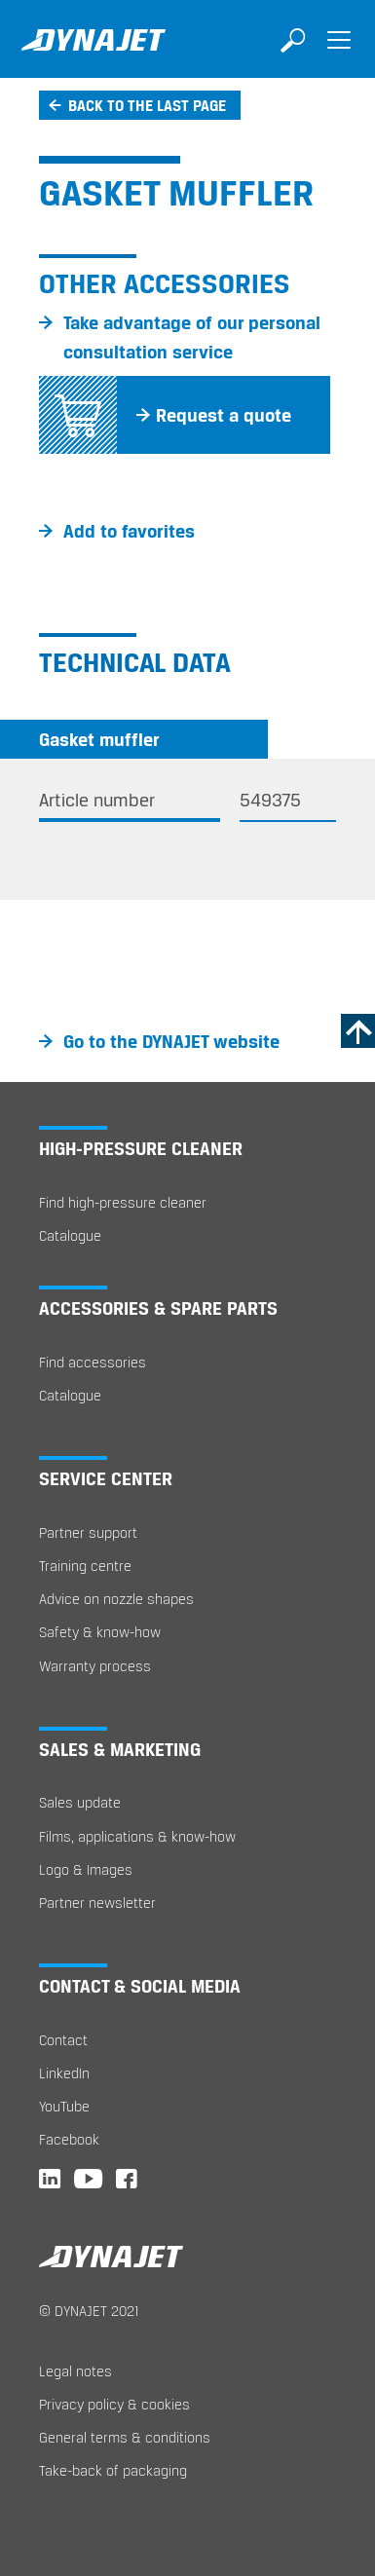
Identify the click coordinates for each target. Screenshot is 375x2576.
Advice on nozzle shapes (116, 1598)
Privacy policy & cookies (114, 2404)
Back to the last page (147, 105)
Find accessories (92, 1362)
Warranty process (95, 1666)
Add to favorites (129, 530)
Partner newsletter (97, 1902)
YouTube (64, 2106)
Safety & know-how (100, 1632)
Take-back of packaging (113, 2470)
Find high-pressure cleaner (122, 1202)
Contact (63, 2040)
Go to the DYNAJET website (171, 1041)
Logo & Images (85, 1869)
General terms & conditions (124, 2437)
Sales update (80, 1802)
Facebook (69, 2139)
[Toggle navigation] (339, 53)
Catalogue (70, 1235)
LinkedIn (64, 2073)
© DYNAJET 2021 (89, 2310)
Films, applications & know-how (137, 1836)
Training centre (85, 1565)
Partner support (88, 1532)
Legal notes (75, 2371)
